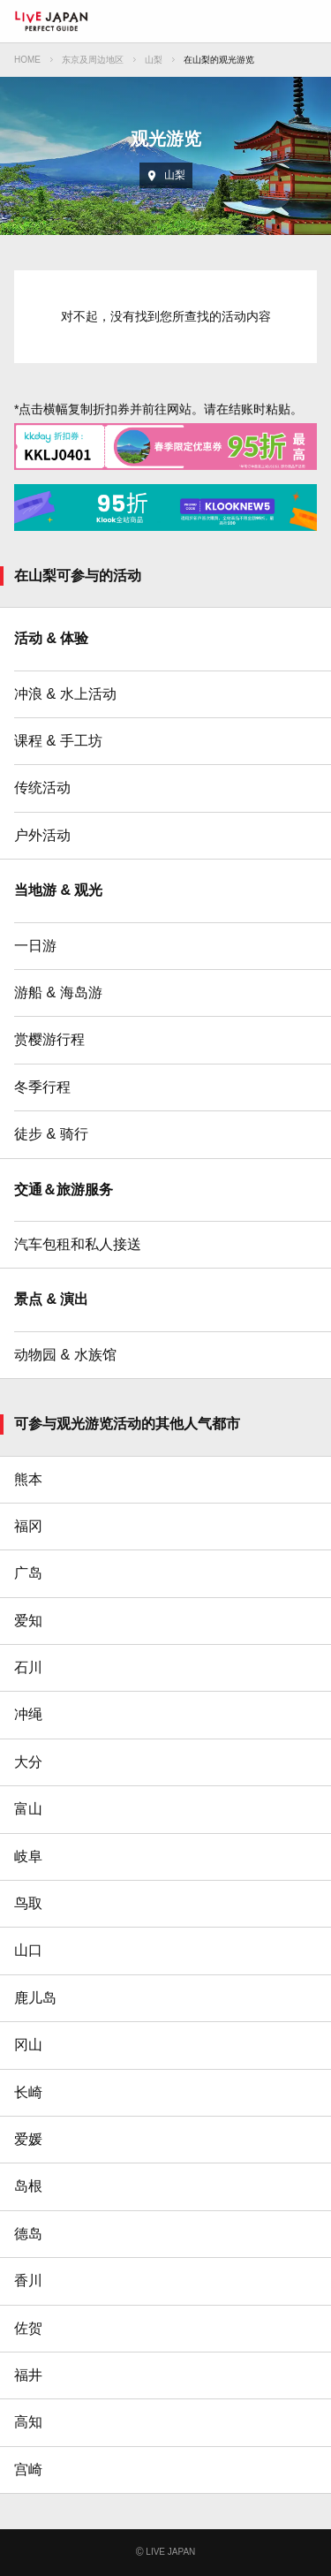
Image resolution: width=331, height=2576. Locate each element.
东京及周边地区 (93, 59)
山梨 (153, 59)
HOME (27, 59)
